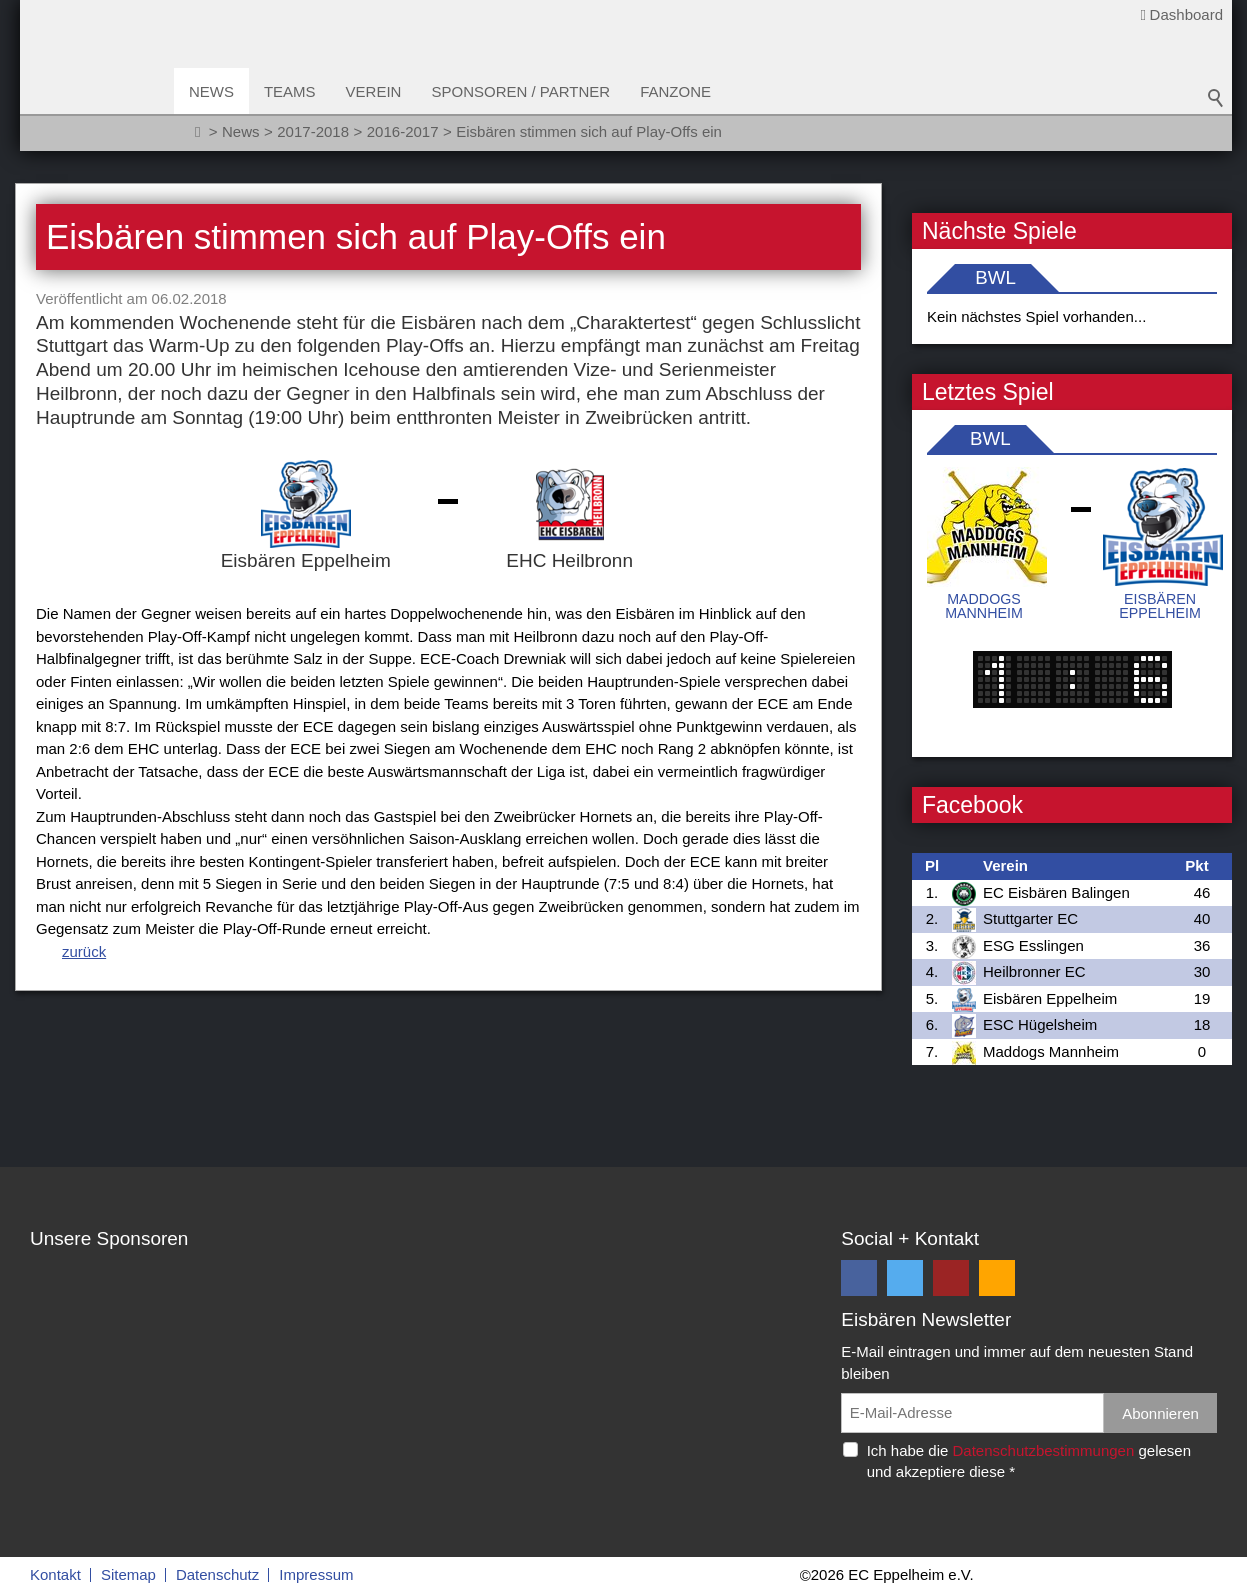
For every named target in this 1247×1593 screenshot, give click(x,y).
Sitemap (128, 1574)
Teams (296, 91)
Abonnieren (1160, 1413)
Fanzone (681, 91)
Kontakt (55, 1574)
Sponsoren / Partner (527, 91)
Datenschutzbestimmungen (1044, 1450)
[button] (859, 1278)
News (217, 91)
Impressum (316, 1574)
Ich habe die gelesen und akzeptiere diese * (1029, 1461)
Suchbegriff (1216, 100)
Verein (380, 91)
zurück (84, 951)
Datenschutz (217, 1574)
